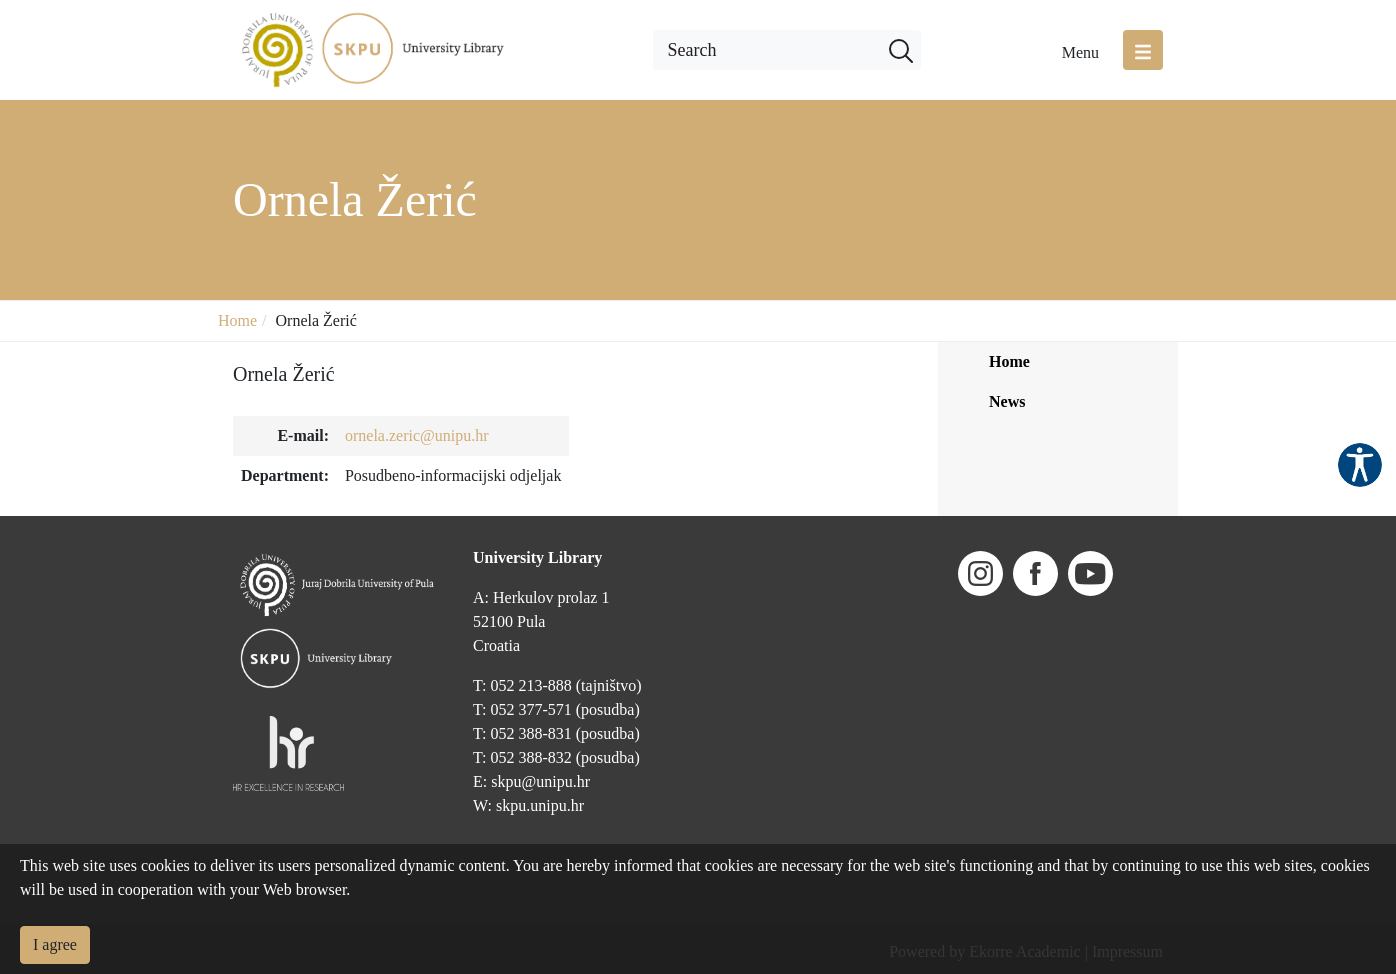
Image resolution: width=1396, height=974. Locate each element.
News (1007, 401)
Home (237, 320)
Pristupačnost (1360, 465)
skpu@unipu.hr (540, 781)
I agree (55, 944)
